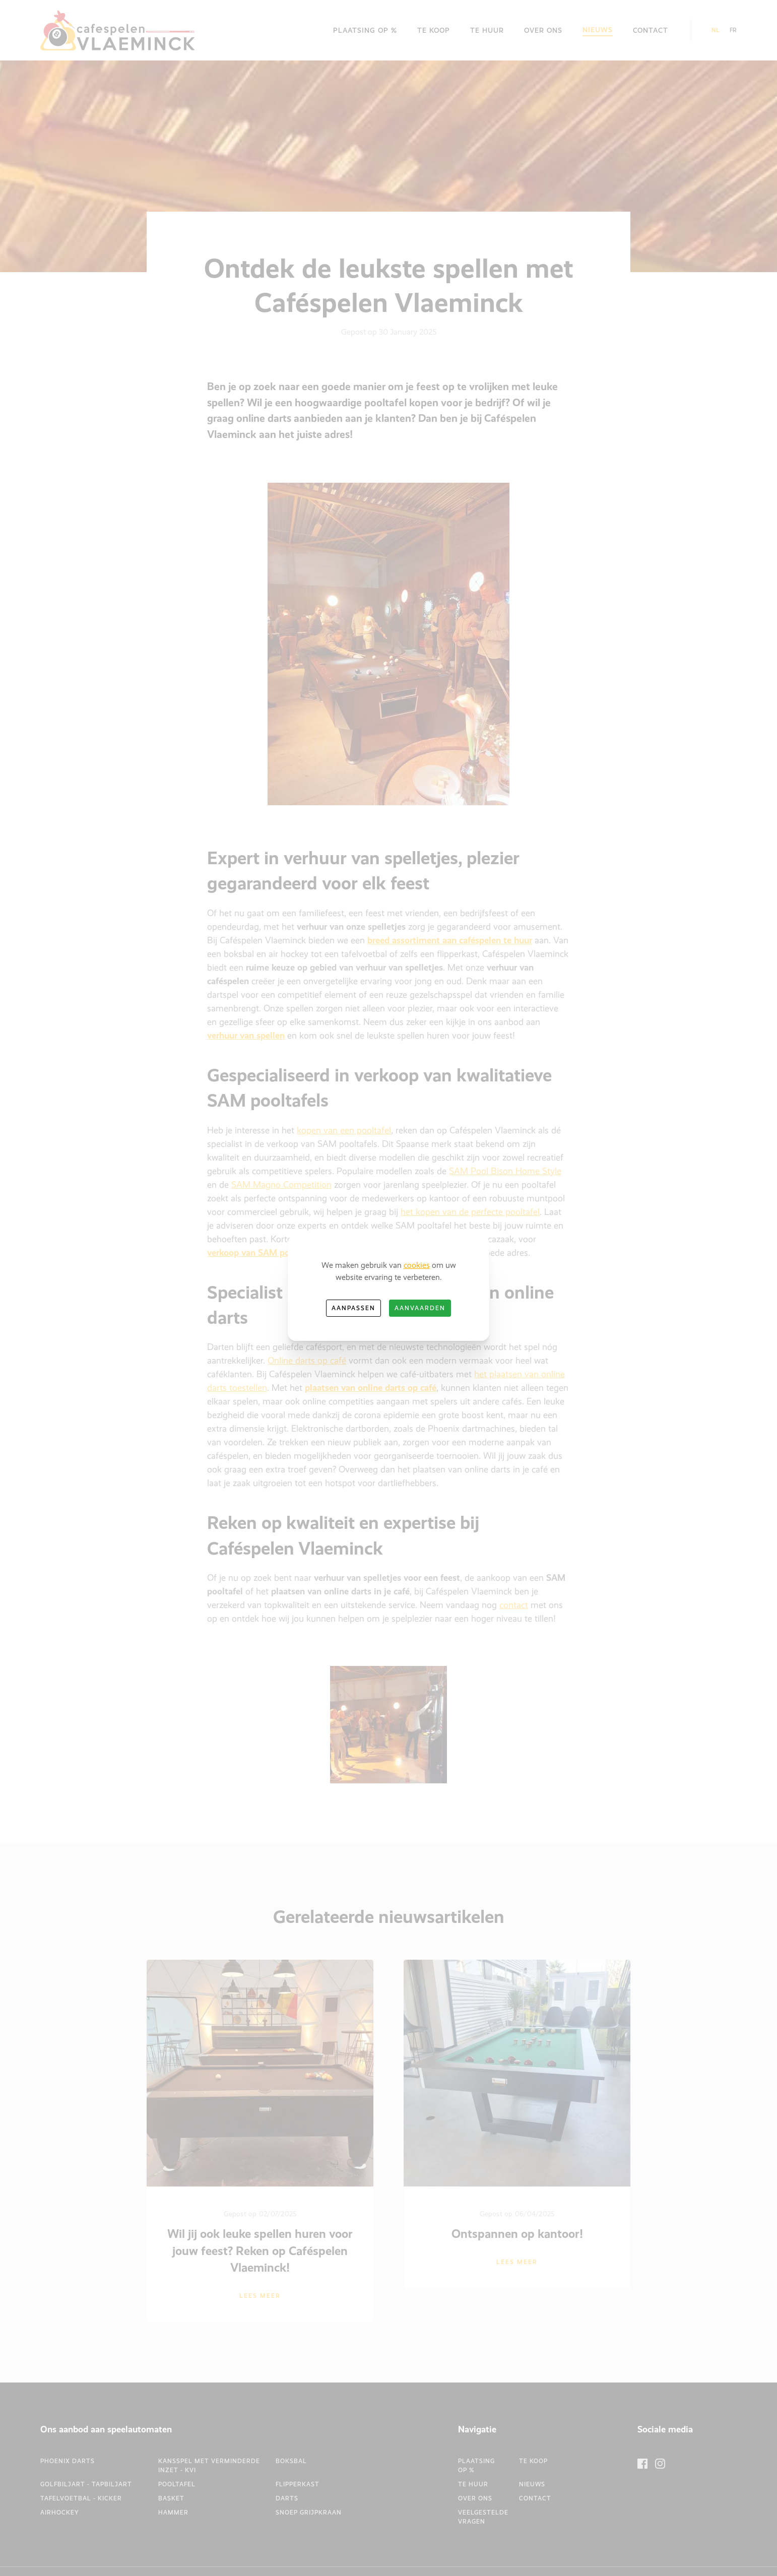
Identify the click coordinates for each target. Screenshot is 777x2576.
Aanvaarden (420, 1308)
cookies (417, 1265)
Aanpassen (353, 1308)
